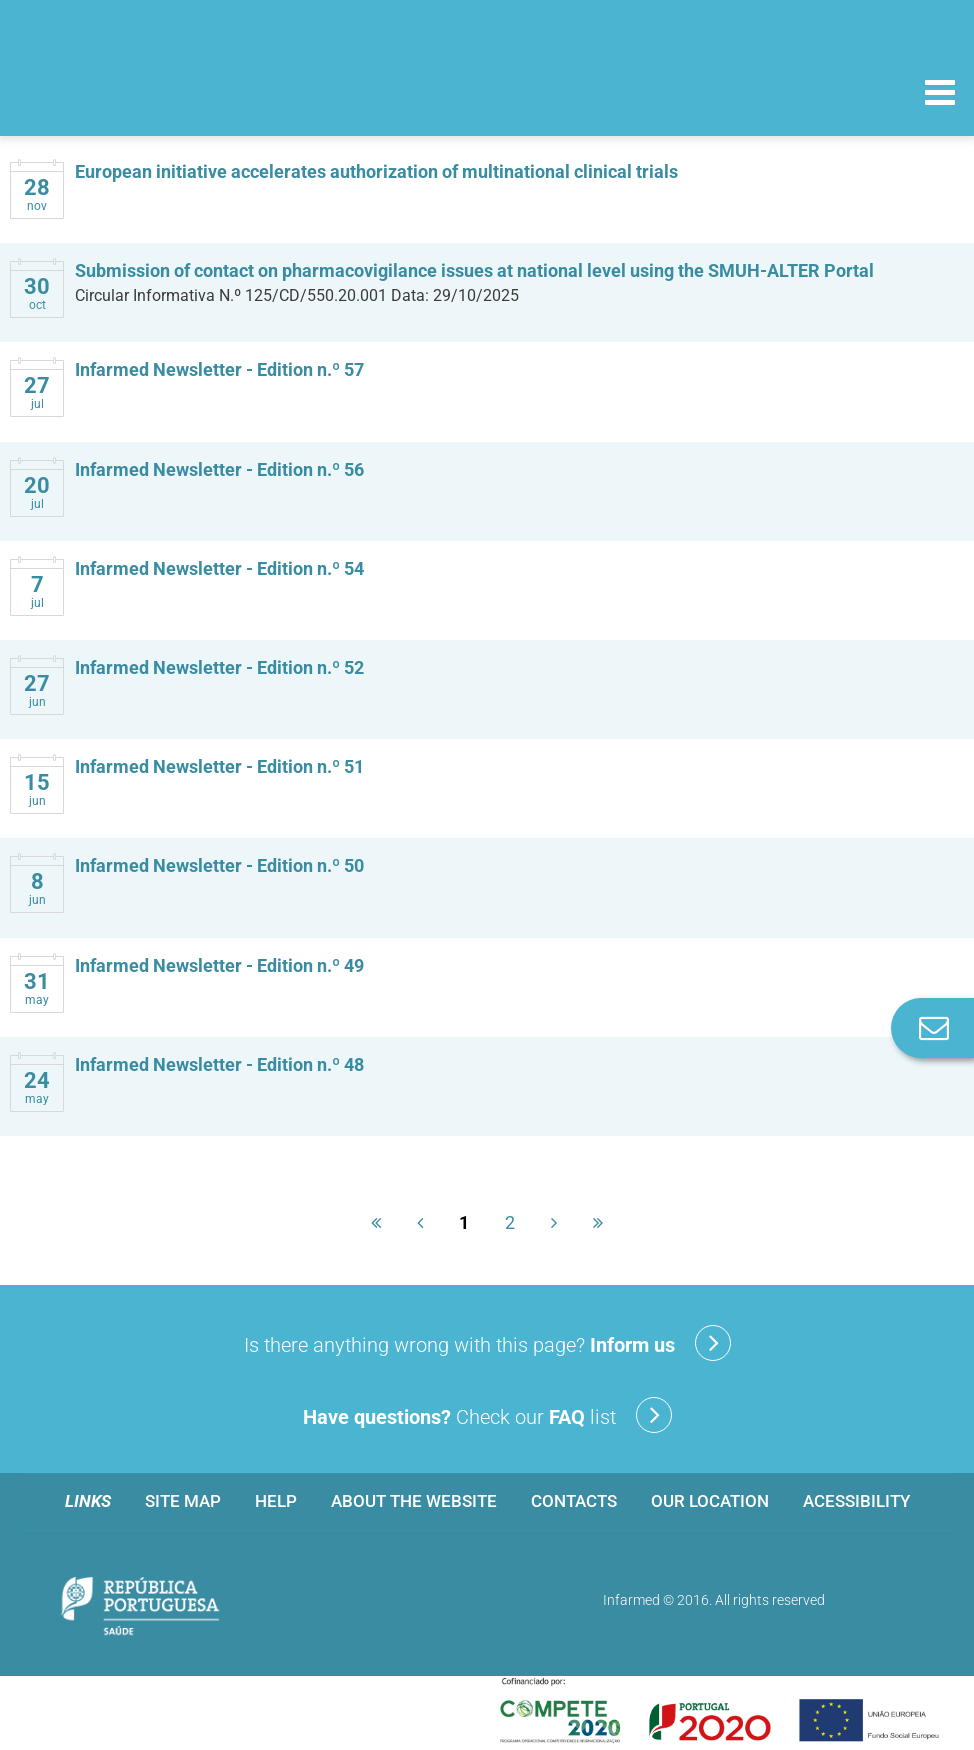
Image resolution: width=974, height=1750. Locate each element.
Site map (183, 1501)
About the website (414, 1501)
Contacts (574, 1501)
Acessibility (856, 1501)
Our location (710, 1501)
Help (276, 1501)
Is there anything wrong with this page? (487, 1343)
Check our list (487, 1415)
